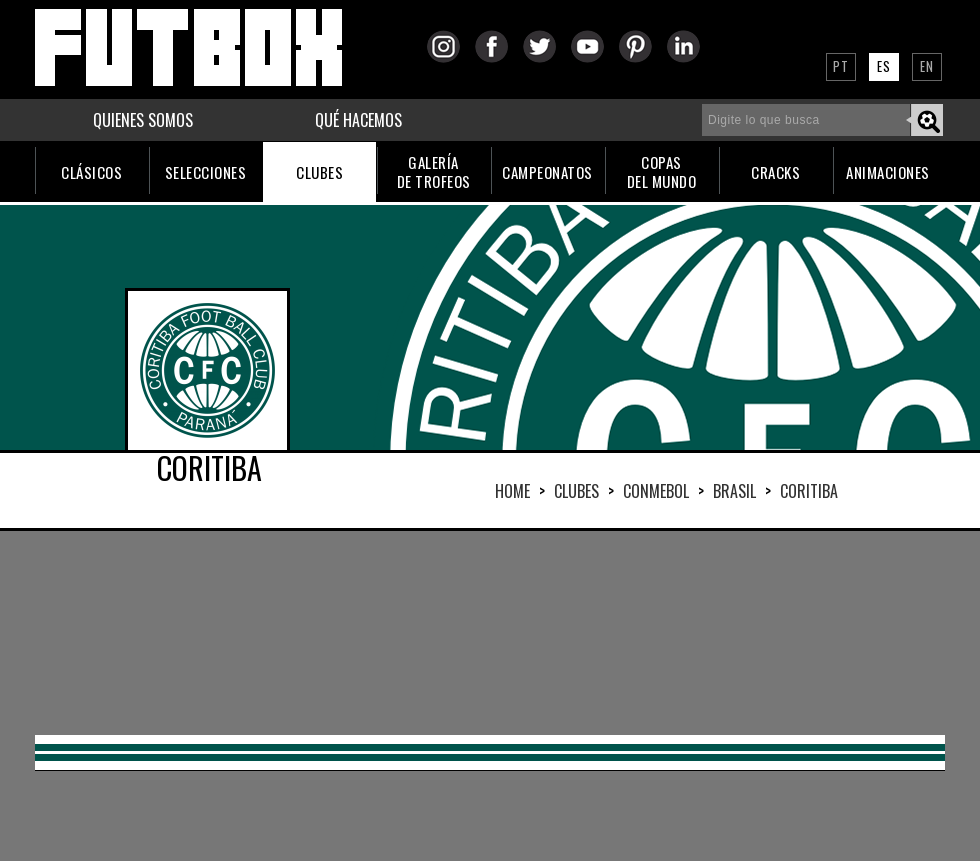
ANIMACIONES (888, 172)
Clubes (576, 491)
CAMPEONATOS (547, 172)
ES (884, 66)
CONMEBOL (656, 491)
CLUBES (319, 172)
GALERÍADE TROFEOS (434, 171)
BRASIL (734, 491)
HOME (512, 491)
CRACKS (775, 172)
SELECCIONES (206, 172)
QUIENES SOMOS (143, 120)
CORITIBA (809, 491)
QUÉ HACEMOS (358, 120)
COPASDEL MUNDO (662, 171)
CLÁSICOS (91, 172)
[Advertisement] (250, 631)
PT (841, 66)
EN (927, 66)
